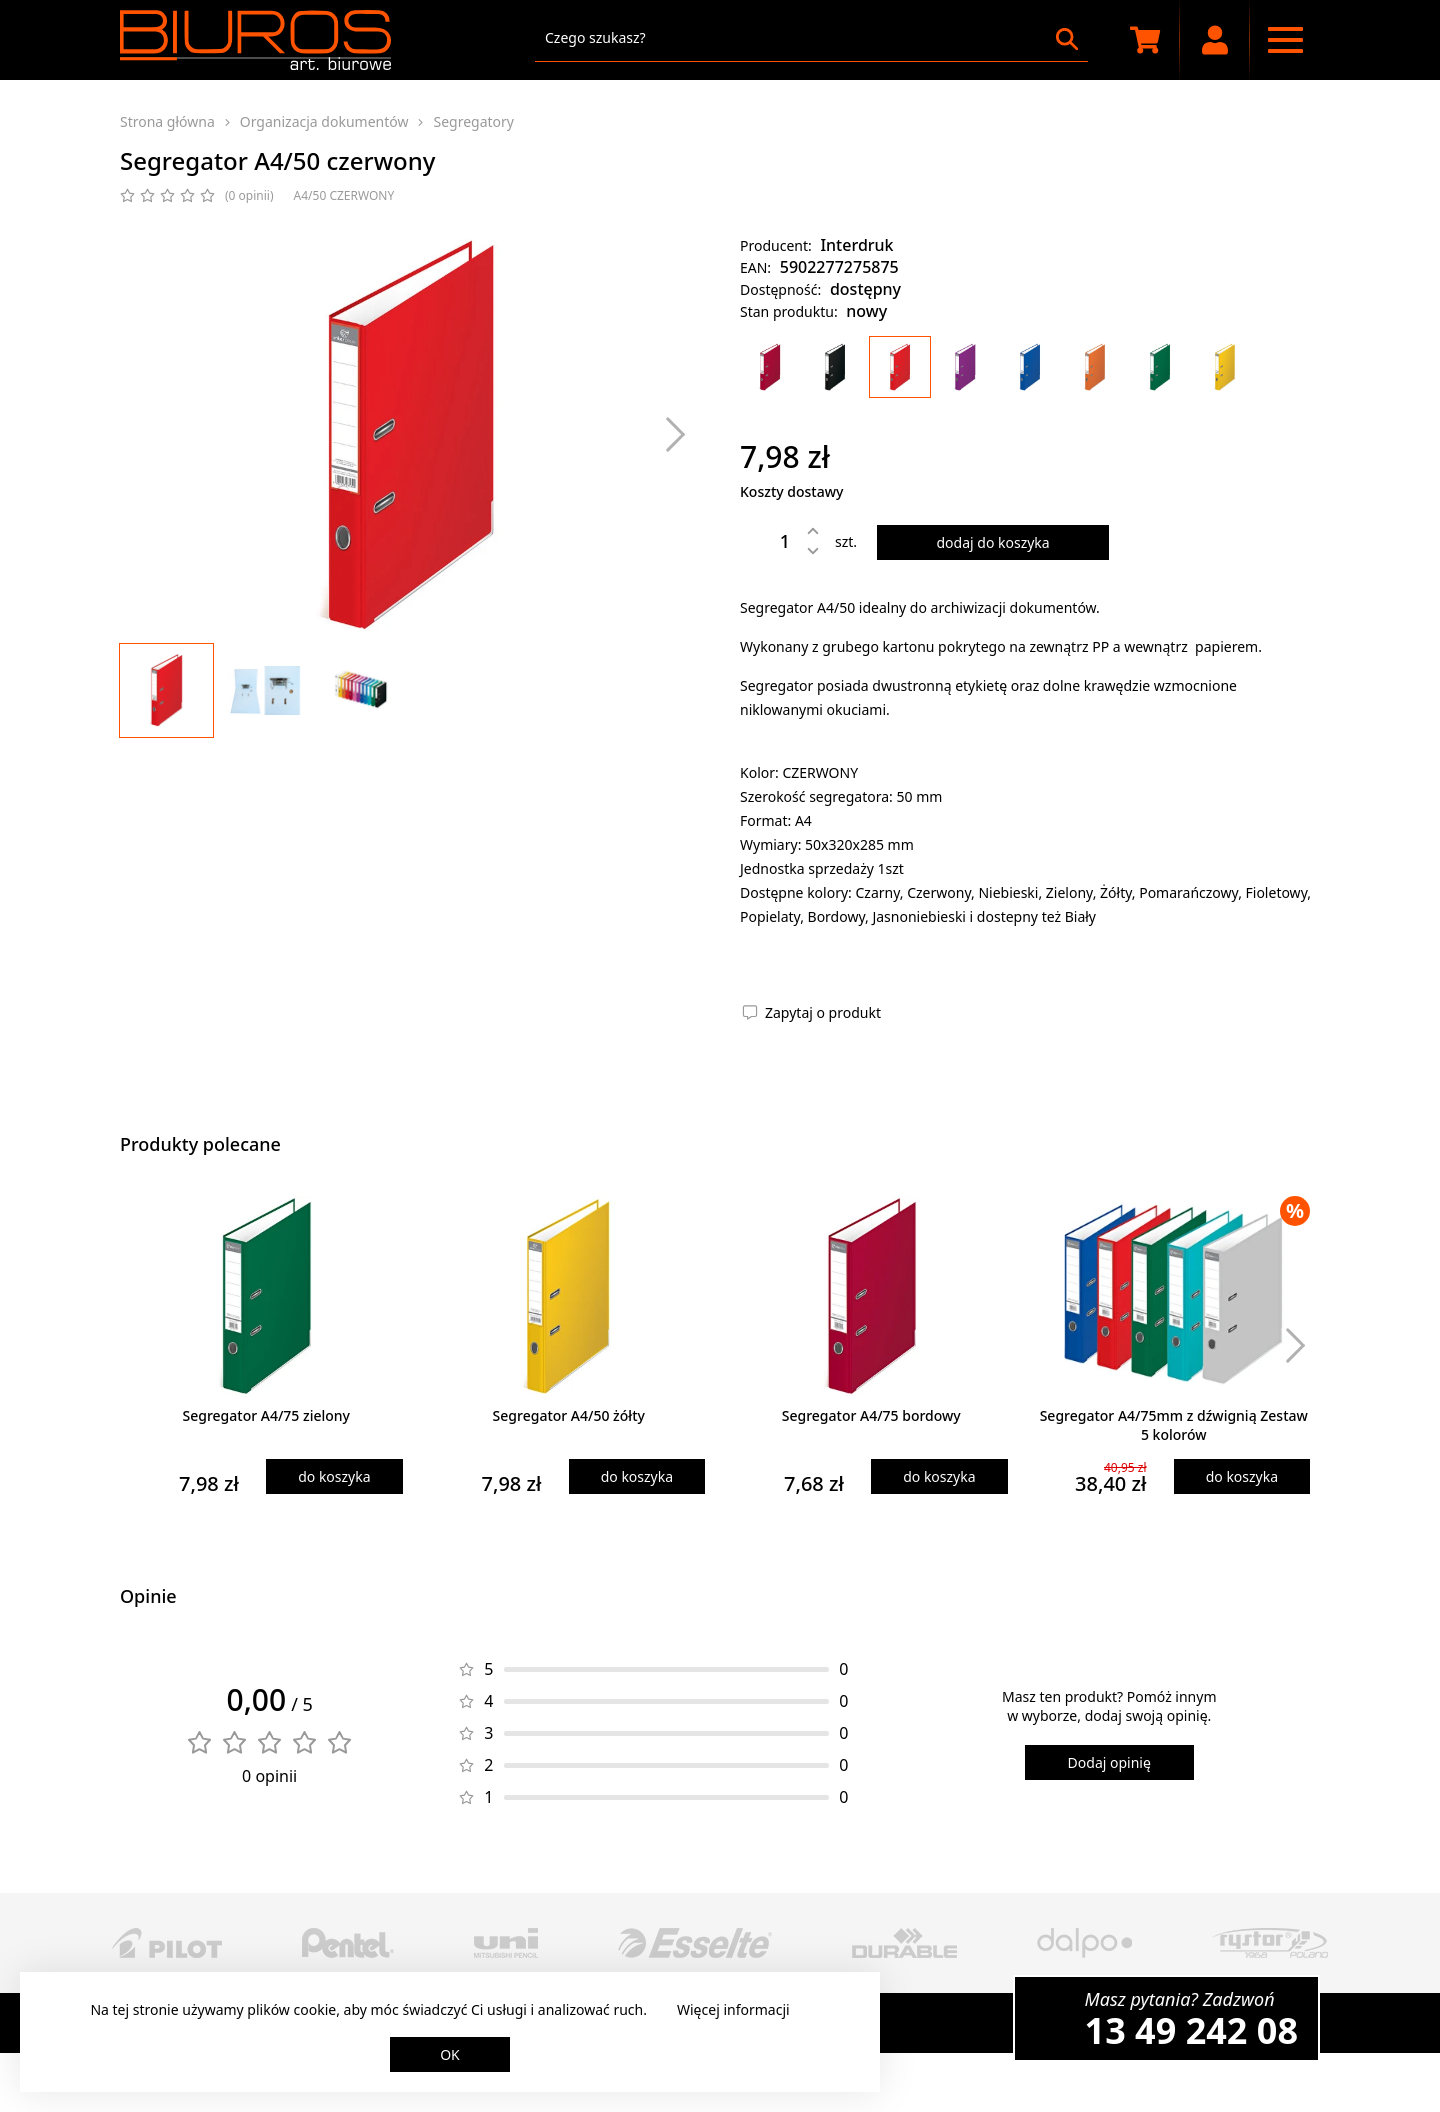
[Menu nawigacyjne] (1285, 40)
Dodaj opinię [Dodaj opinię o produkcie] (1109, 1762)
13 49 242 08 (1191, 2030)
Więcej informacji (733, 2009)
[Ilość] (770, 541)
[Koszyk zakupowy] (1145, 40)
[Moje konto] (1215, 40)
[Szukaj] (1067, 39)
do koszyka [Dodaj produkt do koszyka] (334, 1476)
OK (450, 2054)
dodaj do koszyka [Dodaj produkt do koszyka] (992, 542)
